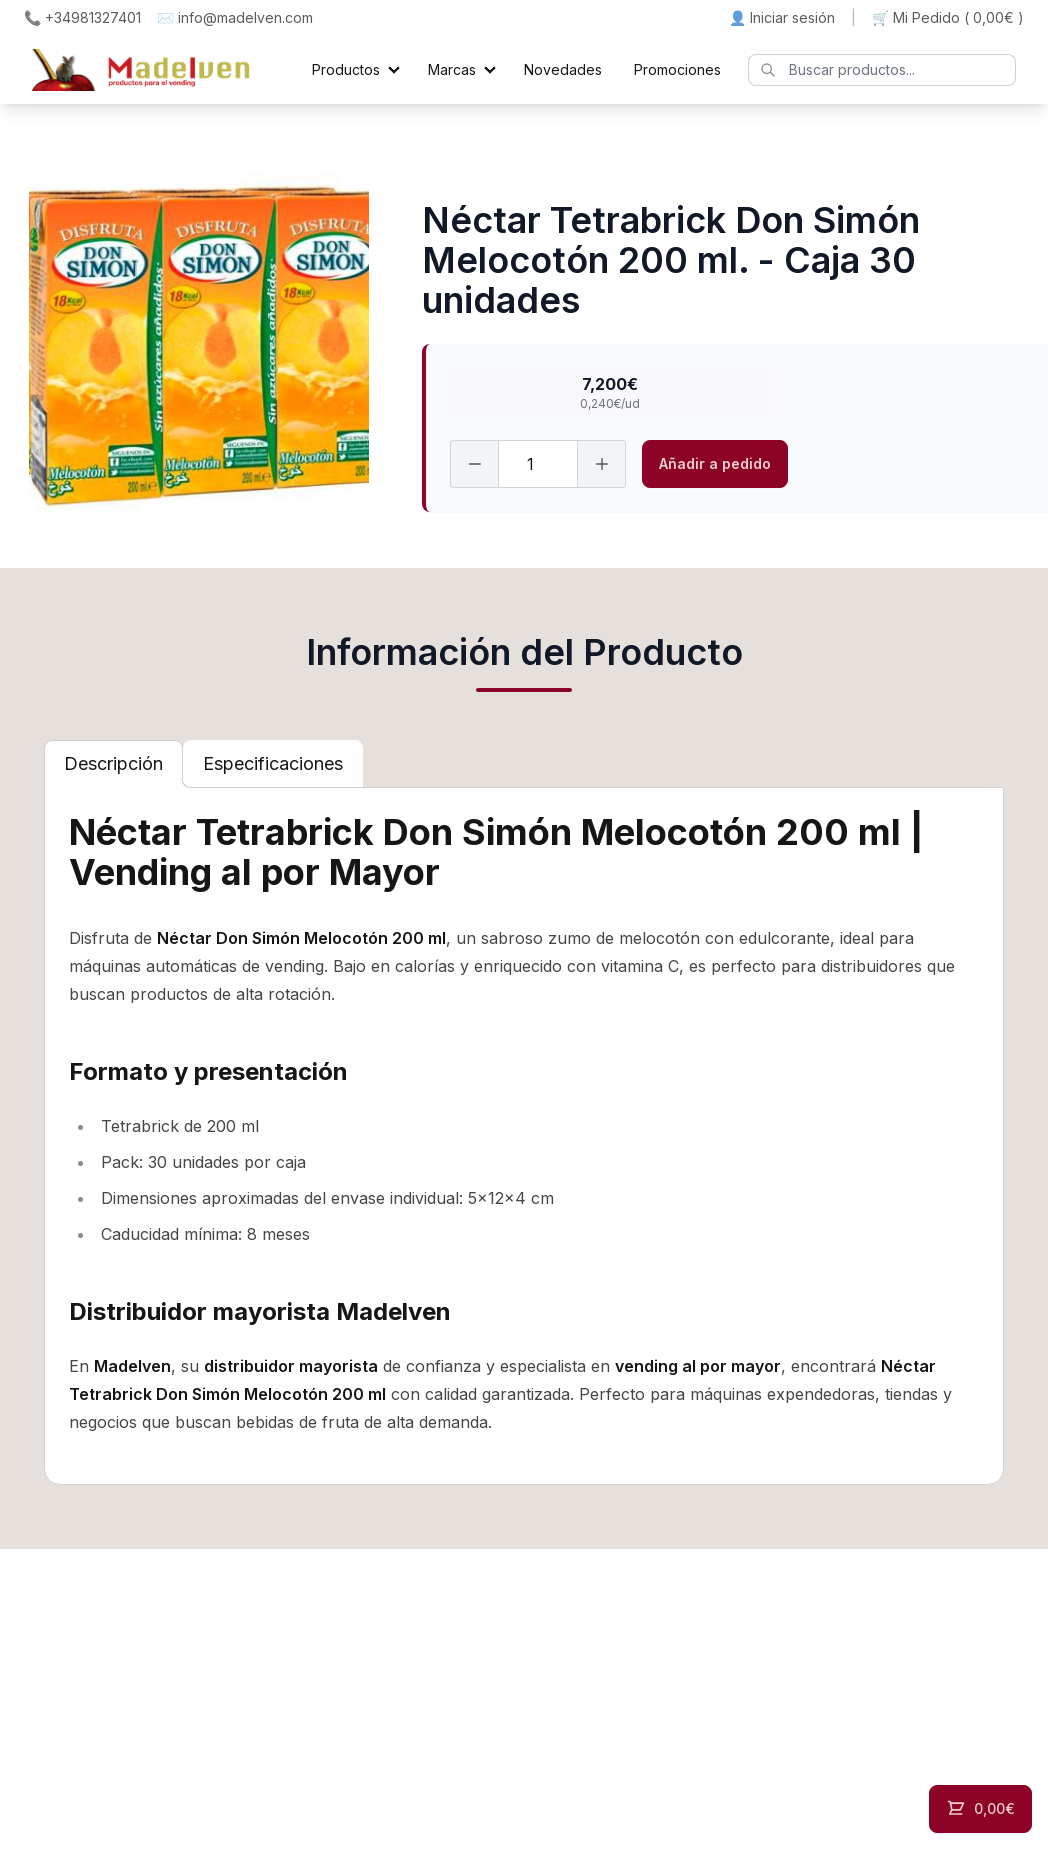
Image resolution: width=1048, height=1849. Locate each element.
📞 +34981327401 (82, 17)
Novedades (563, 69)
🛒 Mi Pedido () (948, 18)
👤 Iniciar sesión (782, 17)
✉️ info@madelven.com (235, 17)
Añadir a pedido (715, 463)
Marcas (452, 69)
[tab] (113, 764)
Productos (346, 69)
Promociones (677, 69)
